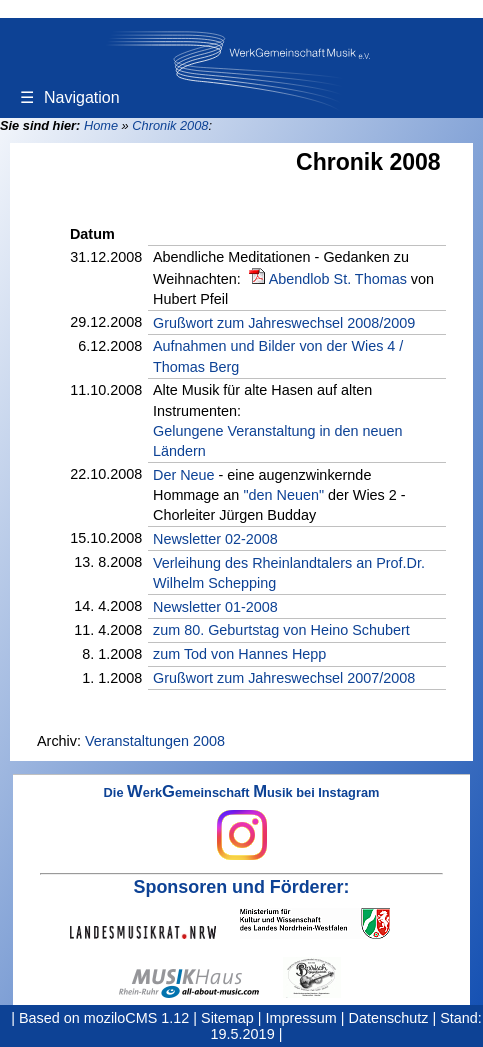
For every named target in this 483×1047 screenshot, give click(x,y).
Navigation (70, 97)
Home (101, 125)
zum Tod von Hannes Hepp (239, 654)
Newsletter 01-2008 (215, 607)
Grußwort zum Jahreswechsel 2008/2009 (284, 323)
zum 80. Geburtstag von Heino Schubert (281, 630)
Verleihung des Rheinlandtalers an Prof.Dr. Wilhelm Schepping (289, 573)
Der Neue (184, 475)
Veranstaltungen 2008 (155, 741)
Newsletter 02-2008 (215, 539)
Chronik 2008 (170, 125)
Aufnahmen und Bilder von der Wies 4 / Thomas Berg (278, 356)
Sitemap (227, 1018)
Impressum (301, 1018)
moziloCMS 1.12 (137, 1018)
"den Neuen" (283, 495)
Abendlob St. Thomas (338, 279)
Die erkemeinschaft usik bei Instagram (242, 823)
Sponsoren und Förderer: (242, 887)
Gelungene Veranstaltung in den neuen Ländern (278, 441)
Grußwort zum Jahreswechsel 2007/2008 (284, 678)
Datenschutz (389, 1018)
